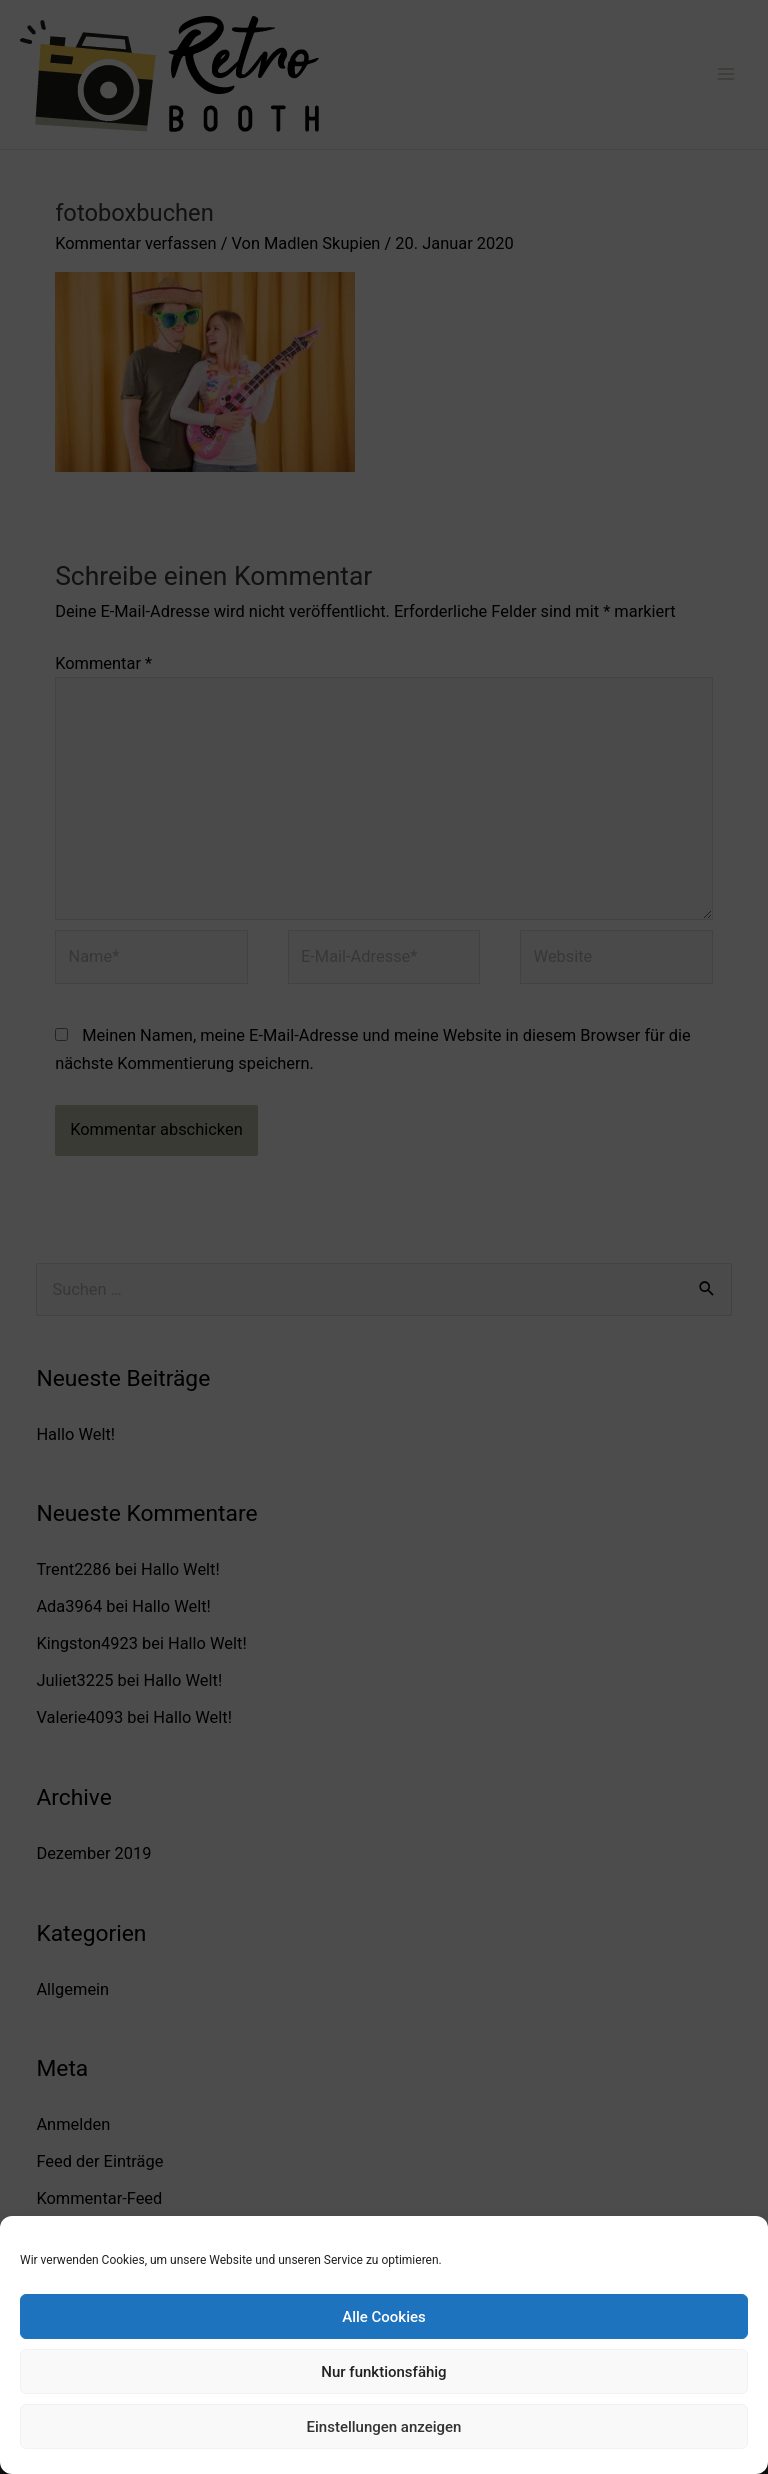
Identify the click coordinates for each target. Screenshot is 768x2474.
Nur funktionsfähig (383, 2372)
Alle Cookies (384, 2317)
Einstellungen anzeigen (384, 2427)
